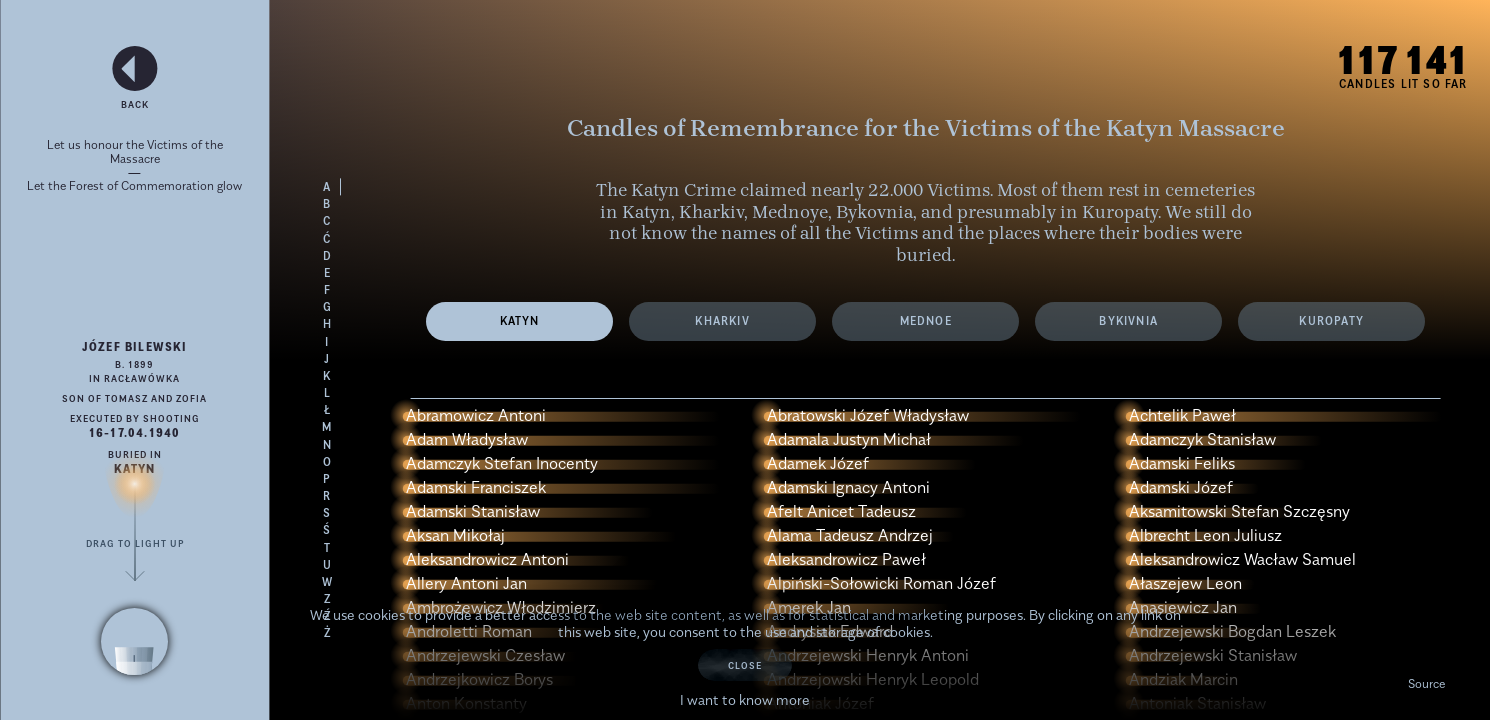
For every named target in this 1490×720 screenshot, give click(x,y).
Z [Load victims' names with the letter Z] (327, 599)
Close (745, 665)
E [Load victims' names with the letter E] (327, 273)
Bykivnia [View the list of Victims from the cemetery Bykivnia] (1128, 320)
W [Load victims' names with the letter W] (327, 582)
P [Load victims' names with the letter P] (327, 479)
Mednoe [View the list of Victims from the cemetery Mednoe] (926, 320)
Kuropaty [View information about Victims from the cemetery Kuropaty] (1331, 320)
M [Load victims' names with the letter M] (327, 427)
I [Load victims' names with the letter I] (327, 342)
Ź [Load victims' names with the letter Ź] (327, 616)
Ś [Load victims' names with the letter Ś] (327, 530)
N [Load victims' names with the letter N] (327, 445)
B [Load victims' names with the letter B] (327, 204)
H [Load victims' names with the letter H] (327, 324)
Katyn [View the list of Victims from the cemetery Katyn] (520, 320)
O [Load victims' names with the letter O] (327, 462)
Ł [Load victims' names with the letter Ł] (327, 410)
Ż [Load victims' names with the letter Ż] (327, 633)
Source (1426, 683)
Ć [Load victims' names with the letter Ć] (327, 239)
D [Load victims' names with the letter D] (327, 256)
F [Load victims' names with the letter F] (327, 290)
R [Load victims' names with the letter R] (327, 496)
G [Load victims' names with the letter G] (327, 307)
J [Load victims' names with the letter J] (327, 359)
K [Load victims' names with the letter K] (327, 376)
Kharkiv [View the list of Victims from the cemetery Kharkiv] (722, 320)
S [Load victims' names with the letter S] (327, 513)
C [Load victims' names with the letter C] (327, 221)
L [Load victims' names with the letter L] (327, 393)
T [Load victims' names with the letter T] (327, 548)
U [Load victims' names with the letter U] (327, 565)
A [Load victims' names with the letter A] (327, 187)
